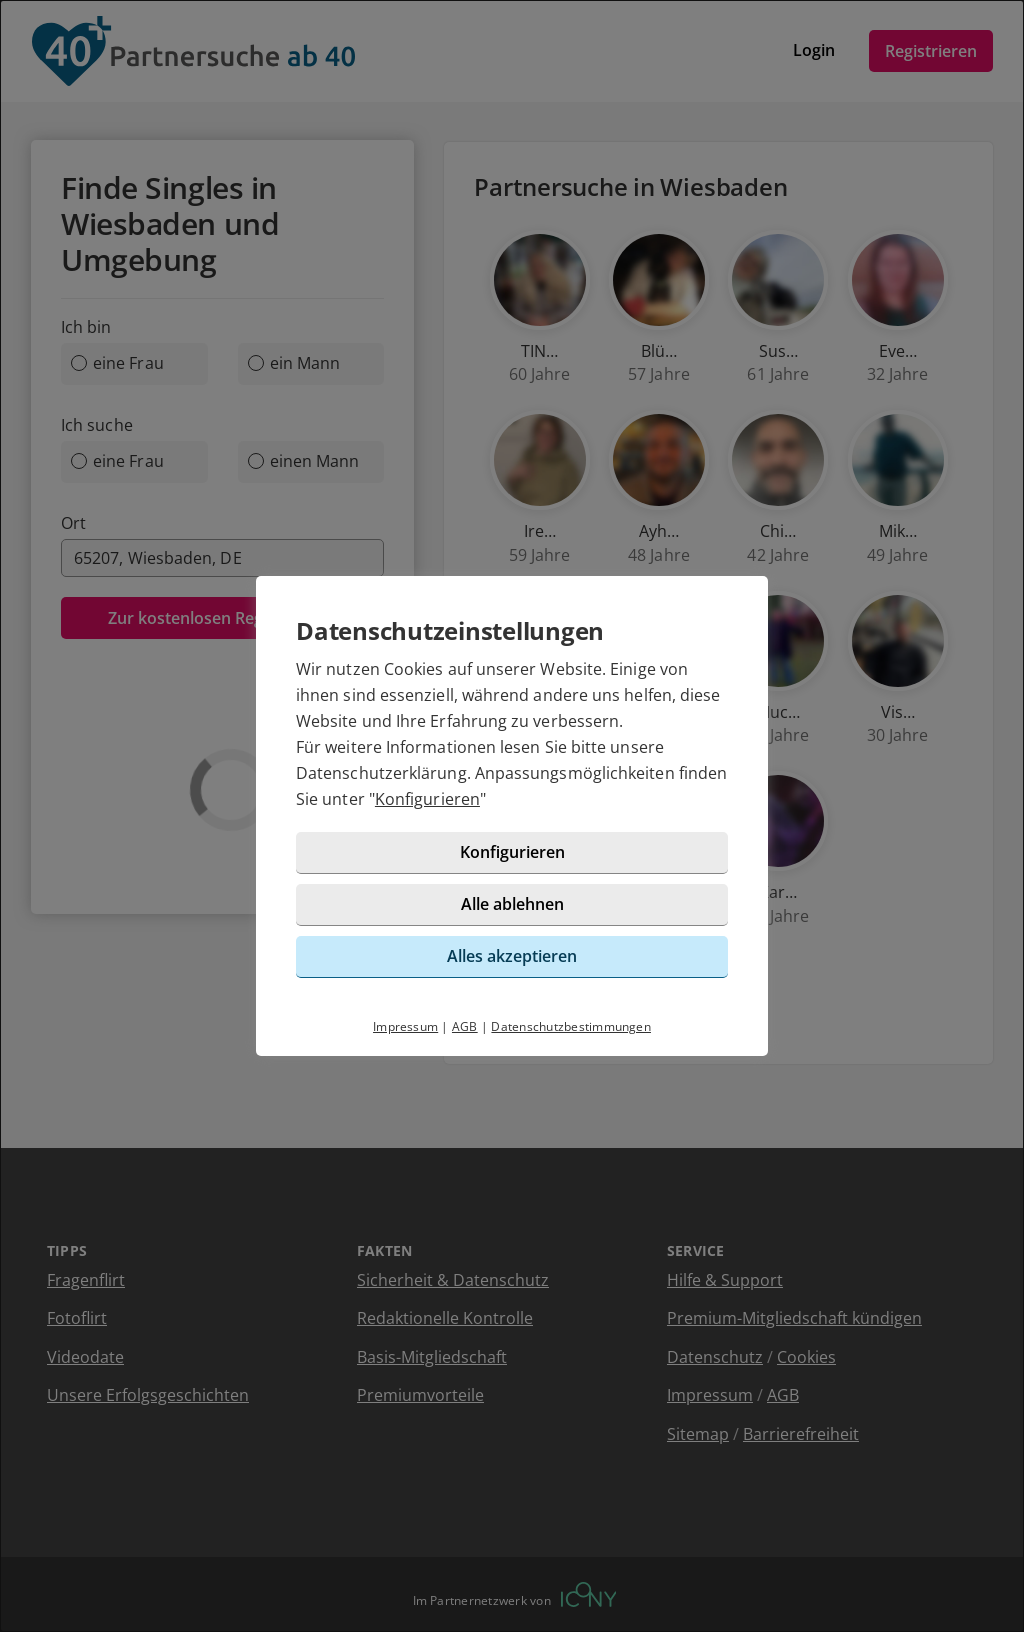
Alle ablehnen (512, 904)
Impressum (405, 1026)
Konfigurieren (427, 799)
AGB (465, 1026)
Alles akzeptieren (512, 956)
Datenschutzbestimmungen (571, 1026)
